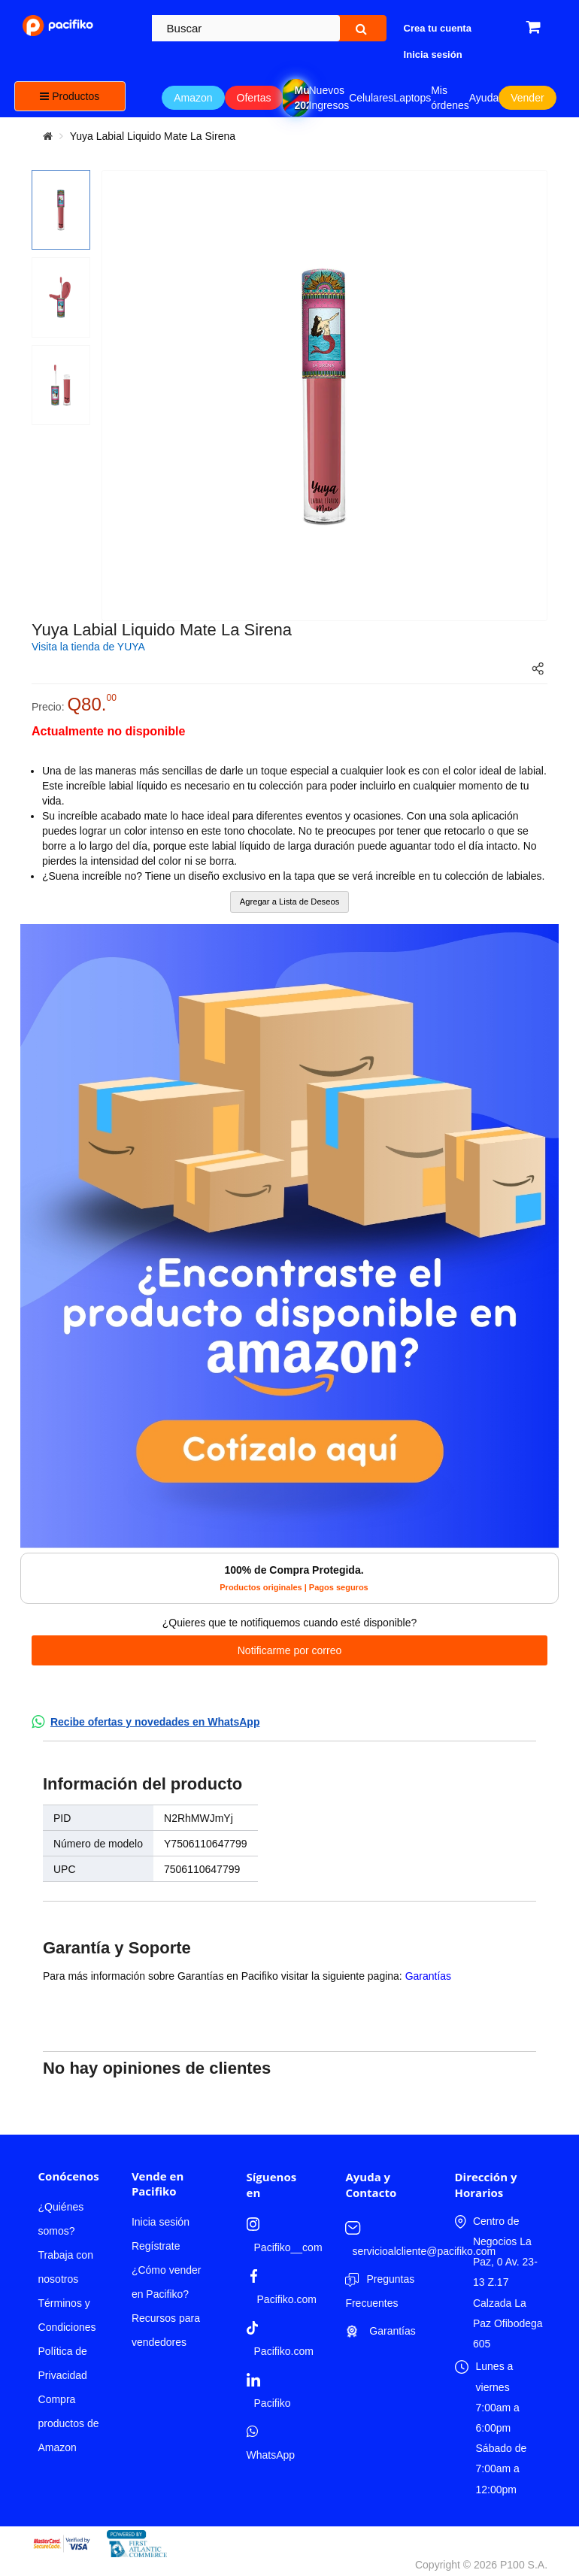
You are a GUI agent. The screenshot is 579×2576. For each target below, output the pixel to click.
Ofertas (254, 98)
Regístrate (156, 2246)
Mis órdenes (450, 97)
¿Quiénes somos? (61, 2219)
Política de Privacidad (62, 2363)
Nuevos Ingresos (329, 97)
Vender (527, 98)
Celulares (371, 98)
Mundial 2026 (301, 97)
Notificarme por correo (290, 1650)
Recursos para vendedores (166, 2330)
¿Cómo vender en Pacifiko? (167, 2282)
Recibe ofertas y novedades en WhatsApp (155, 1722)
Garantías (428, 1976)
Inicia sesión (160, 2222)
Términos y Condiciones (67, 2315)
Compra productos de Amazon (68, 2423)
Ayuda (484, 98)
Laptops (412, 98)
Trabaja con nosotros (65, 2267)
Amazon (193, 98)
